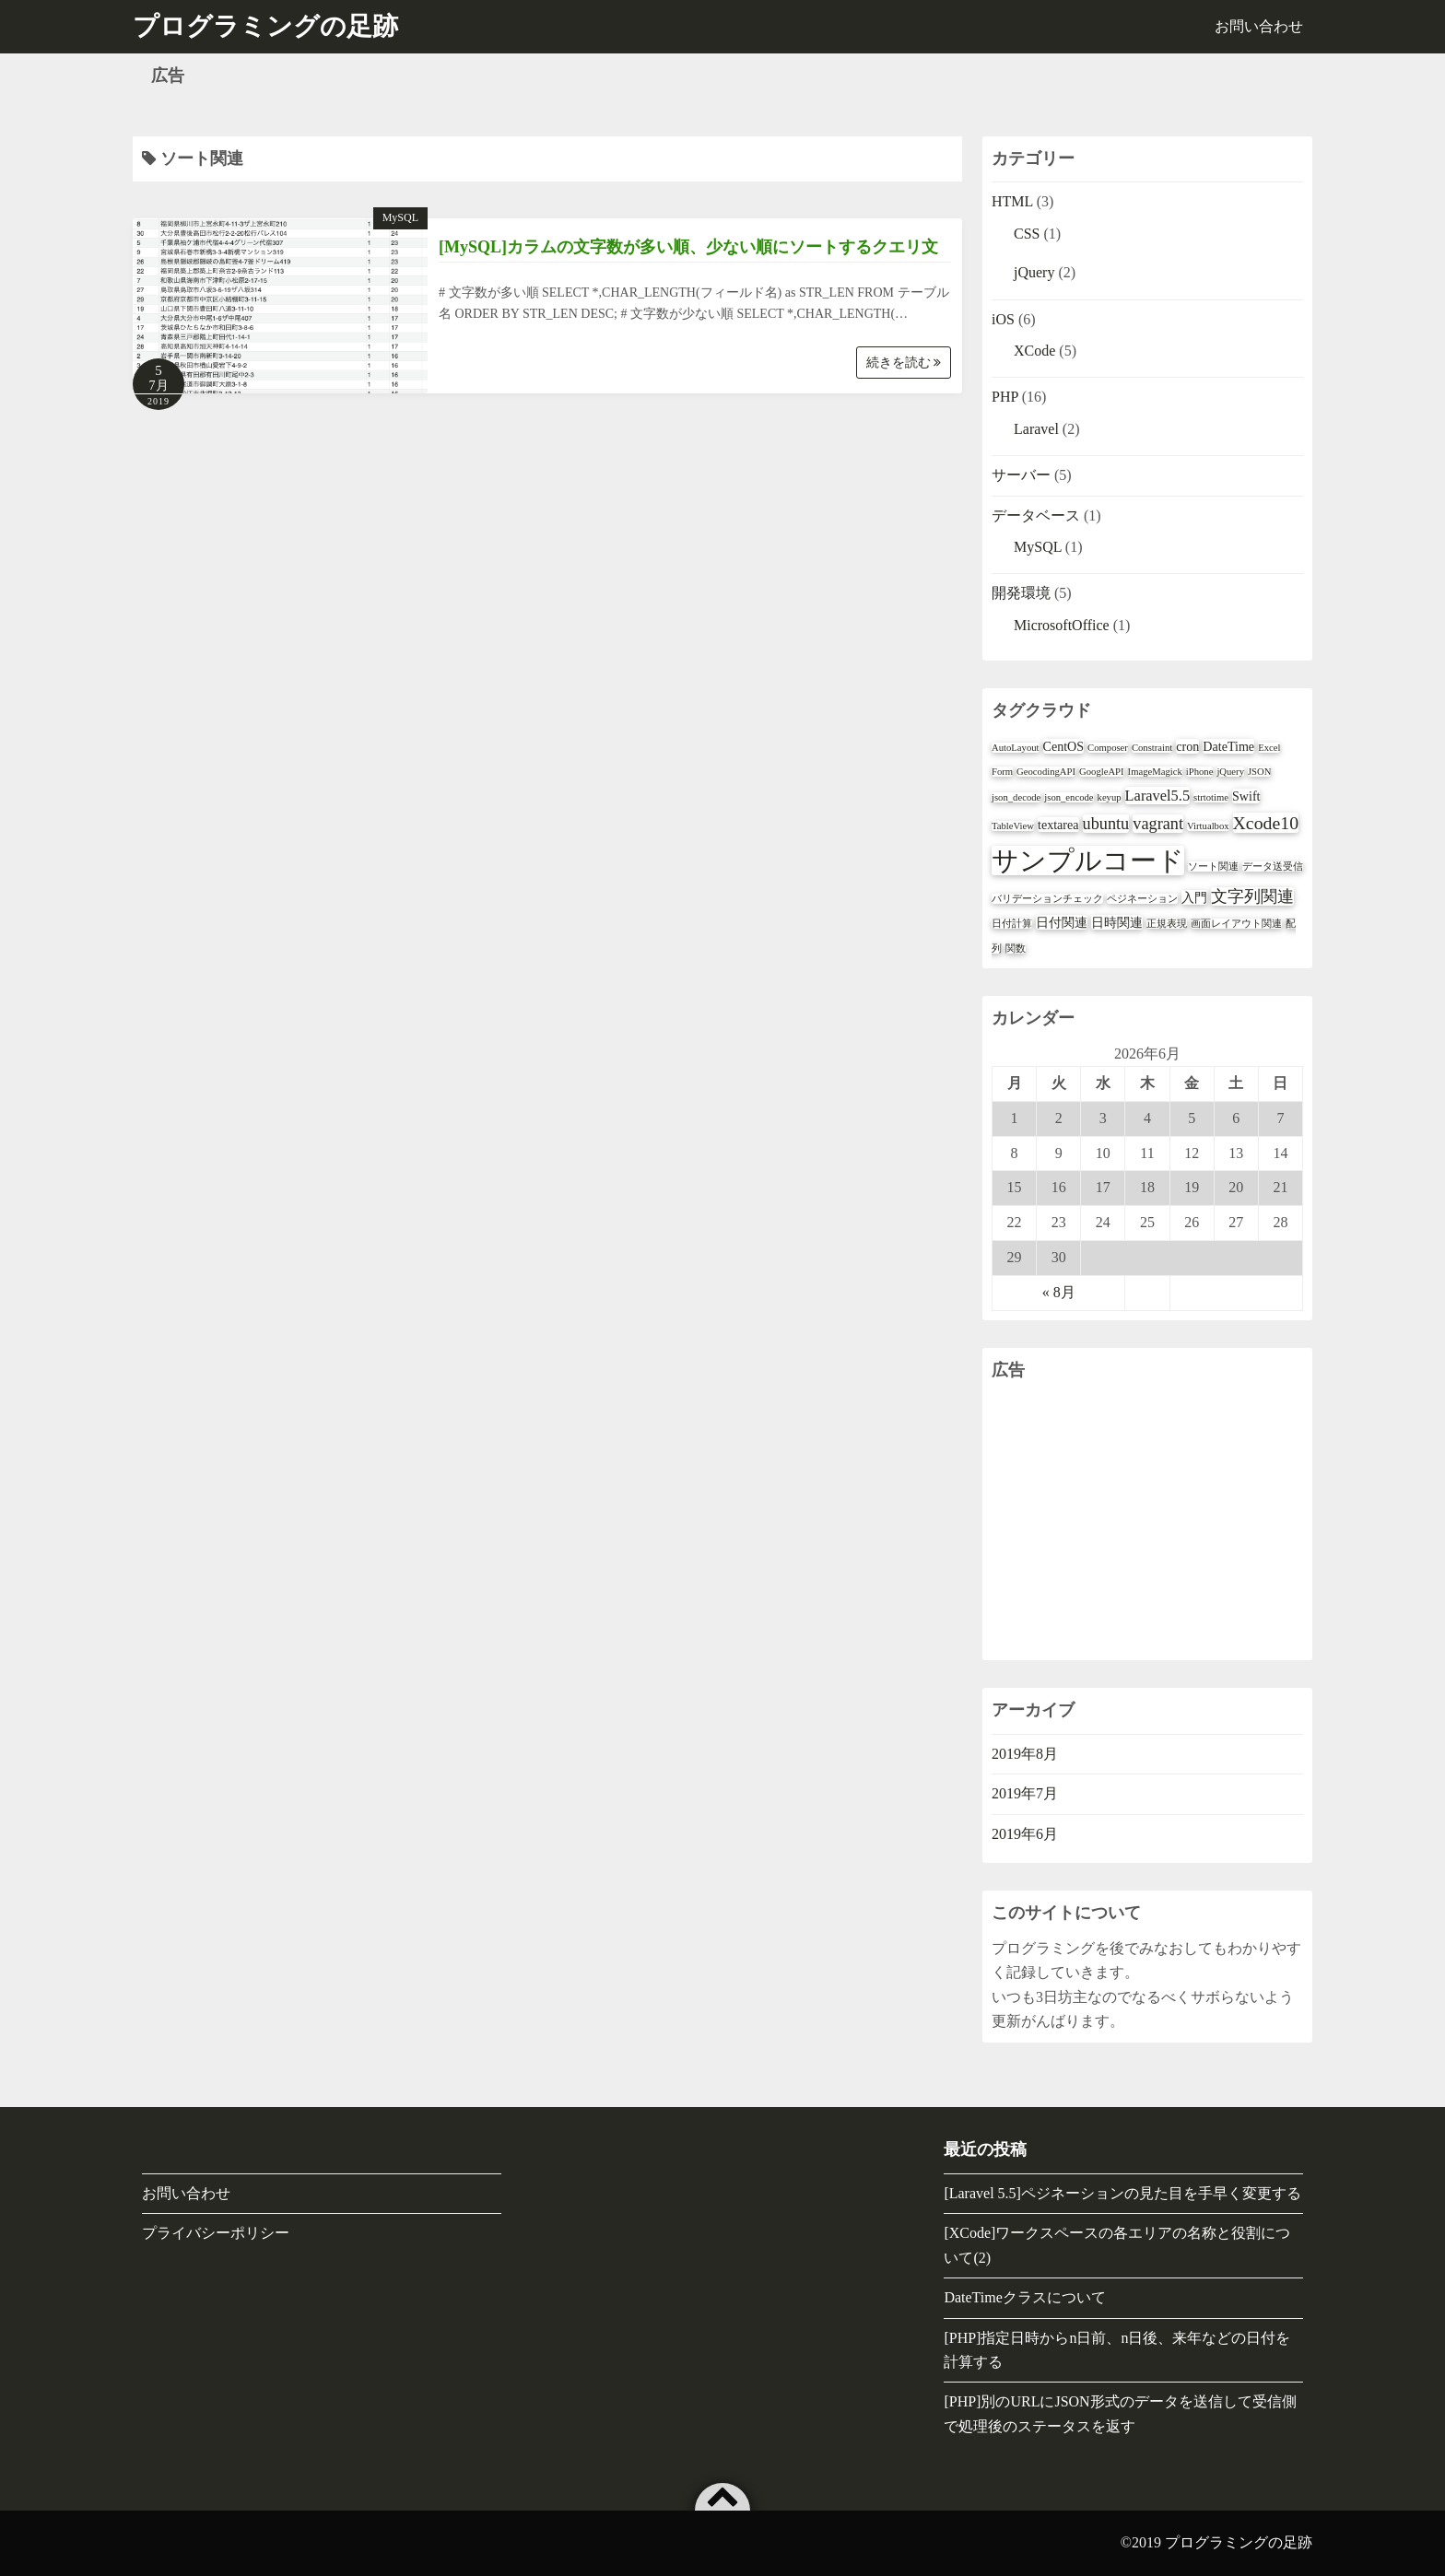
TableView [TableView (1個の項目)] (1013, 826)
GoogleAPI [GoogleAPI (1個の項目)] (1101, 772)
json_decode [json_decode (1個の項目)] (1016, 797)
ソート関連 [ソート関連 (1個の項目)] (1213, 866)
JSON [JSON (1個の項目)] (1259, 772)
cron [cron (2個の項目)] (1187, 746)
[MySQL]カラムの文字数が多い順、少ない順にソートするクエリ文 (688, 247)
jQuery (1034, 272)
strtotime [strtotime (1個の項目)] (1210, 797)
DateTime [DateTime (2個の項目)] (1228, 746)
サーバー (1021, 475)
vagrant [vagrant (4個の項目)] (1158, 823)
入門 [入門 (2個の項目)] (1194, 897)
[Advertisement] (1147, 1522)
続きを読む (904, 362)
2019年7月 (1025, 1793)
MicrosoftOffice (1062, 625)
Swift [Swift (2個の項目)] (1246, 796)
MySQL (400, 217)
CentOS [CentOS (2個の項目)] (1064, 746)
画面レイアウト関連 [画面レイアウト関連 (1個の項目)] (1236, 924)
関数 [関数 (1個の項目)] (1015, 948)
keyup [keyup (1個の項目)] (1110, 797)
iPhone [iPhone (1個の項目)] (1200, 772)
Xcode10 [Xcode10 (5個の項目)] (1265, 823)
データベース (1036, 515)
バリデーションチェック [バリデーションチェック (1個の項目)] (1047, 899)
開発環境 (1021, 593)
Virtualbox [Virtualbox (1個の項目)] (1208, 826)
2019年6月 (1025, 1834)
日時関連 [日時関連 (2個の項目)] (1117, 922)
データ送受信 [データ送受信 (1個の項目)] (1272, 866)
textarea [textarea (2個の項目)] (1058, 824)
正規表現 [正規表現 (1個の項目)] (1166, 924)
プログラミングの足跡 (1238, 2542)
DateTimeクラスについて (1024, 2297)
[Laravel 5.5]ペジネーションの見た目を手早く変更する (1122, 2193)
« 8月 (1058, 1292)
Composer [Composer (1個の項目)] (1107, 748)
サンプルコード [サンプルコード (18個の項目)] (1088, 860)
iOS (1003, 319)
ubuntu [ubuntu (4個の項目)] (1106, 823)
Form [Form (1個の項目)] (1002, 772)
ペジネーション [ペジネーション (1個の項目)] (1142, 899)
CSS (1027, 233)
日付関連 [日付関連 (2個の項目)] (1061, 922)
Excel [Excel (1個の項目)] (1269, 748)
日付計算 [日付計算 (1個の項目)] (1012, 924)
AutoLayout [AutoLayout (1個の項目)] (1016, 748)
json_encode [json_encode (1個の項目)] (1068, 797)
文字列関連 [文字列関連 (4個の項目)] (1252, 896)
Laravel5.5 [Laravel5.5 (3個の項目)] (1157, 795)
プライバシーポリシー (215, 2233)
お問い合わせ (1259, 26)
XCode (1034, 350)
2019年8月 (1025, 1754)
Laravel (1036, 429)
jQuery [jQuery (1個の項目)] (1230, 772)
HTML (1012, 201)
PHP (1005, 396)
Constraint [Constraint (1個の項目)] (1152, 748)
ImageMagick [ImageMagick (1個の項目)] (1155, 772)
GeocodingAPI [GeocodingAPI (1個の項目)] (1045, 772)
